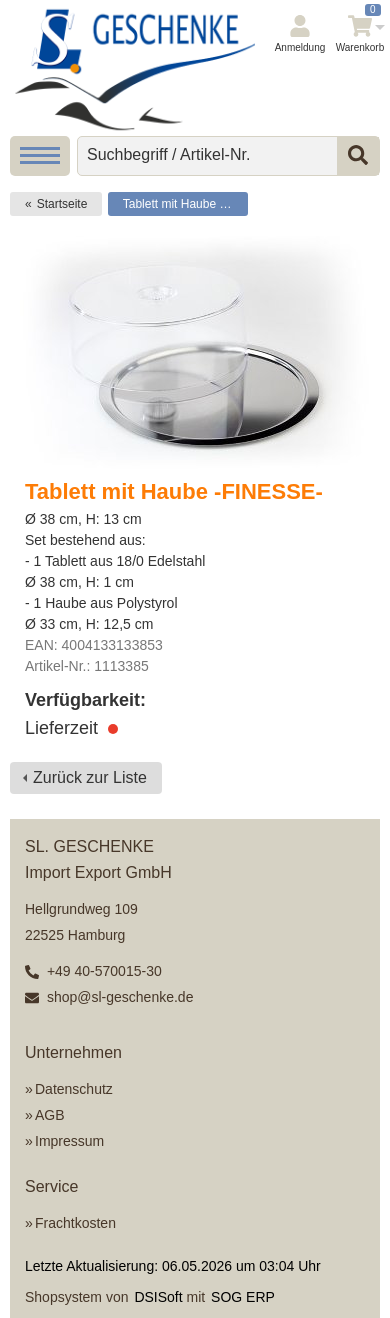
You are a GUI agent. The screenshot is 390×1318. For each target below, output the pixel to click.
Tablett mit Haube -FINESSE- (185, 204)
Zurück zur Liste (90, 777)
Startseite (62, 204)
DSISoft (158, 1297)
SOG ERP (243, 1297)
